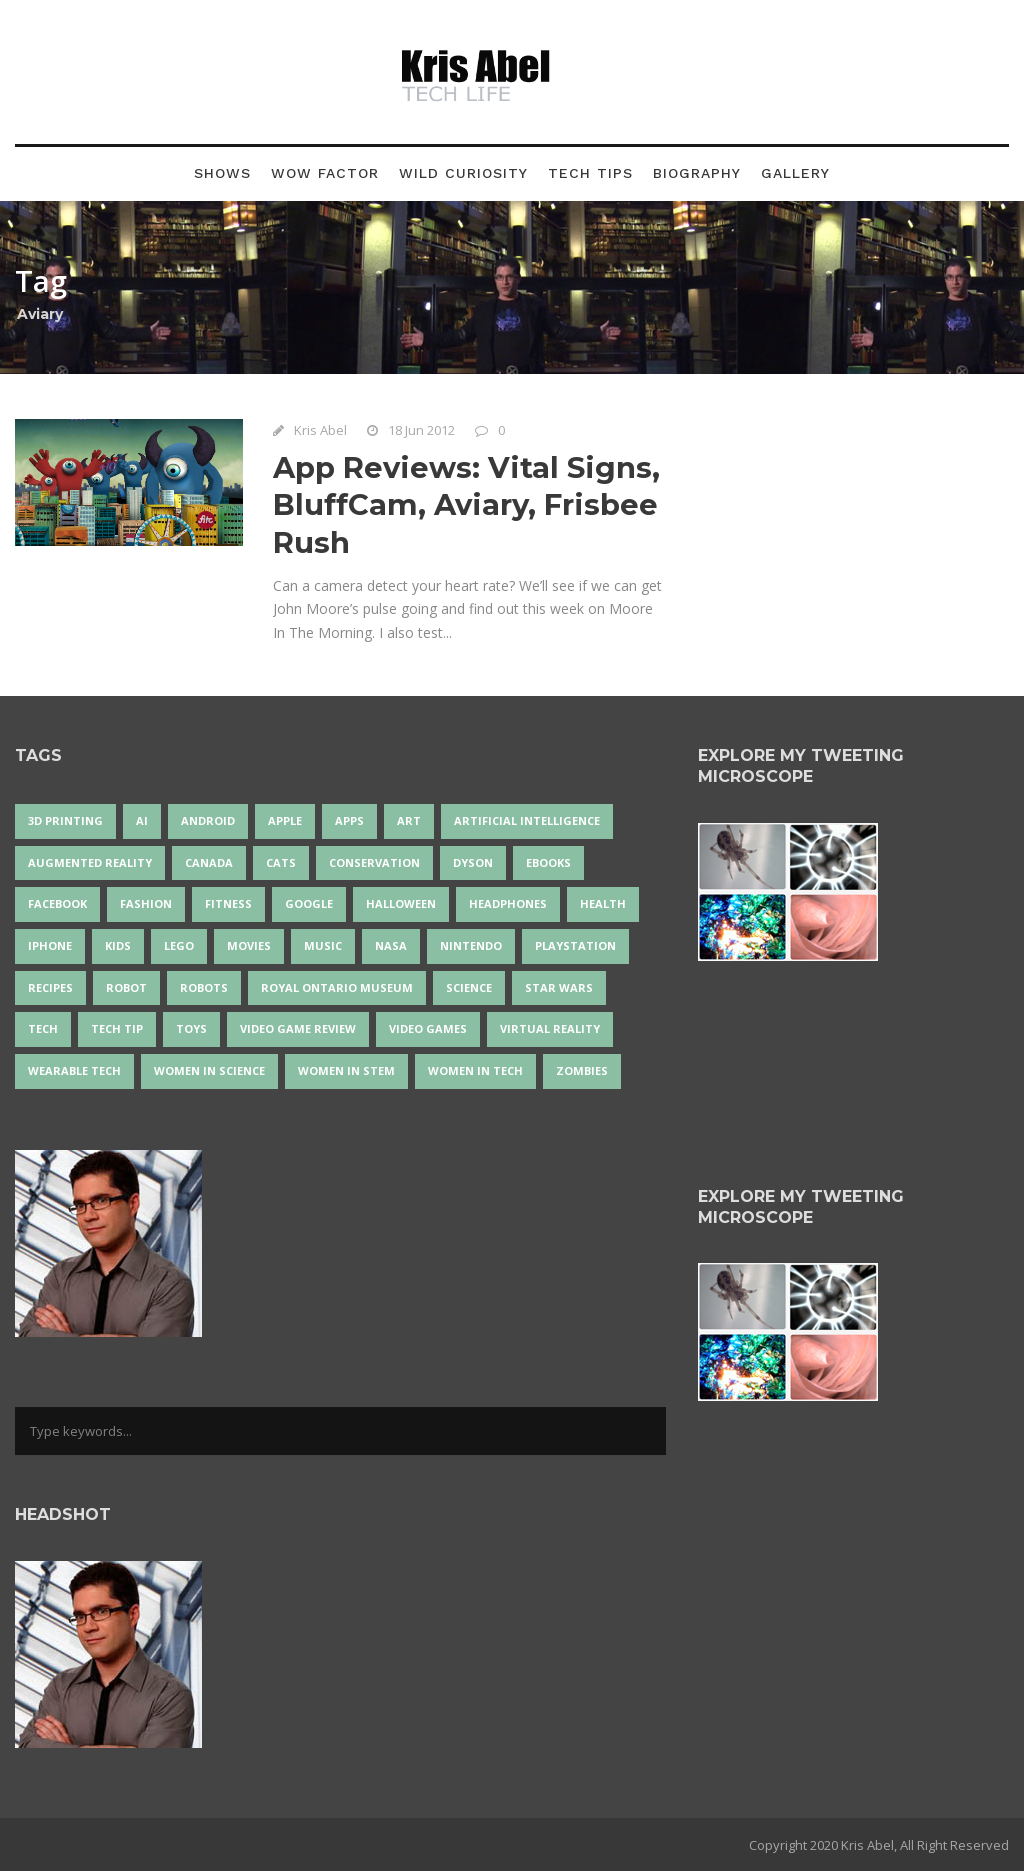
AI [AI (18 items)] (142, 820)
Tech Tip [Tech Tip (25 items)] (117, 1028)
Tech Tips (590, 173)
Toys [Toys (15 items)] (191, 1028)
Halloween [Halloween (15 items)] (401, 903)
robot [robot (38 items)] (126, 987)
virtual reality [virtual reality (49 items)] (550, 1028)
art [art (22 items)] (409, 820)
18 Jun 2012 (421, 430)
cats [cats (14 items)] (281, 862)
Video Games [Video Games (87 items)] (428, 1028)
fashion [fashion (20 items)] (146, 903)
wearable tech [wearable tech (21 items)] (74, 1070)
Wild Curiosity (463, 173)
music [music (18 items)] (323, 945)
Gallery (795, 173)
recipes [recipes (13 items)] (50, 987)
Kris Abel (320, 430)
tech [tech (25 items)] (43, 1028)
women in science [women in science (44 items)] (209, 1070)
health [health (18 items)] (603, 903)
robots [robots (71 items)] (204, 987)
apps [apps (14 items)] (349, 820)
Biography (697, 173)
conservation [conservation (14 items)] (374, 862)
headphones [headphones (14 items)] (508, 903)
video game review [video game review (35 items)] (298, 1028)
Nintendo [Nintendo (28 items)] (471, 945)
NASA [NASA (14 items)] (391, 945)
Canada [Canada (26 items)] (209, 862)
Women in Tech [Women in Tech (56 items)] (475, 1070)
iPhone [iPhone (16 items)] (50, 945)
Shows (222, 173)
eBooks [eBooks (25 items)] (548, 862)
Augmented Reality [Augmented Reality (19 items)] (90, 862)
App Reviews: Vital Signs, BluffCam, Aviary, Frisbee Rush (466, 505)
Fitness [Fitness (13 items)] (228, 903)
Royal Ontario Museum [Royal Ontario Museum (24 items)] (337, 987)
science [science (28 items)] (469, 987)
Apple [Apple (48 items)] (285, 820)
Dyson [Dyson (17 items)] (473, 862)
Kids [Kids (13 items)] (118, 945)
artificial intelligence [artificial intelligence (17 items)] (527, 820)
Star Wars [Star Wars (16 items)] (559, 987)
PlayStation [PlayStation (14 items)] (575, 945)
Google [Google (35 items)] (309, 903)
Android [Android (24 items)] (208, 820)
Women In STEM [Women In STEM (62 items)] (346, 1070)
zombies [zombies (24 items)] (582, 1070)
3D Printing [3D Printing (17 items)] (65, 820)
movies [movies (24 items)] (249, 945)
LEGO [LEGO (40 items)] (179, 945)
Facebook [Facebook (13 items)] (57, 903)
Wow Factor (325, 173)
